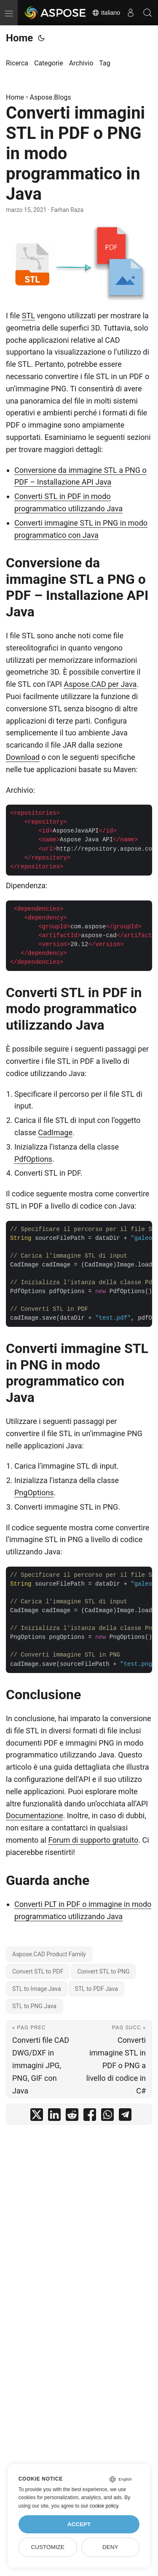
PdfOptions (33, 1159)
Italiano (106, 12)
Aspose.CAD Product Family (49, 1954)
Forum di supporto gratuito (93, 1840)
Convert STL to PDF (37, 1971)
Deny (110, 2547)
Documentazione (34, 1815)
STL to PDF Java (96, 1988)
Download (23, 757)
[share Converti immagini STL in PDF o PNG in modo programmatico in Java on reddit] (72, 2116)
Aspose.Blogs (50, 97)
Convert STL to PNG (103, 1971)
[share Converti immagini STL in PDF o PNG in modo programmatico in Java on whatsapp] (107, 2116)
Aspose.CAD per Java (100, 684)
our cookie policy (99, 2506)
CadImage (55, 1132)
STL (28, 315)
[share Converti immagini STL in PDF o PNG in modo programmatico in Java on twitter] (36, 2116)
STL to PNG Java (34, 2006)
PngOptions (34, 1492)
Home (19, 38)
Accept (79, 2524)
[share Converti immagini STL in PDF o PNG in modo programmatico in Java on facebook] (89, 2116)
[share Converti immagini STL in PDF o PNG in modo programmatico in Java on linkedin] (54, 2116)
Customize (47, 2547)
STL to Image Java (36, 1988)
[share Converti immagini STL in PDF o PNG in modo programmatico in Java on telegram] (125, 2116)
